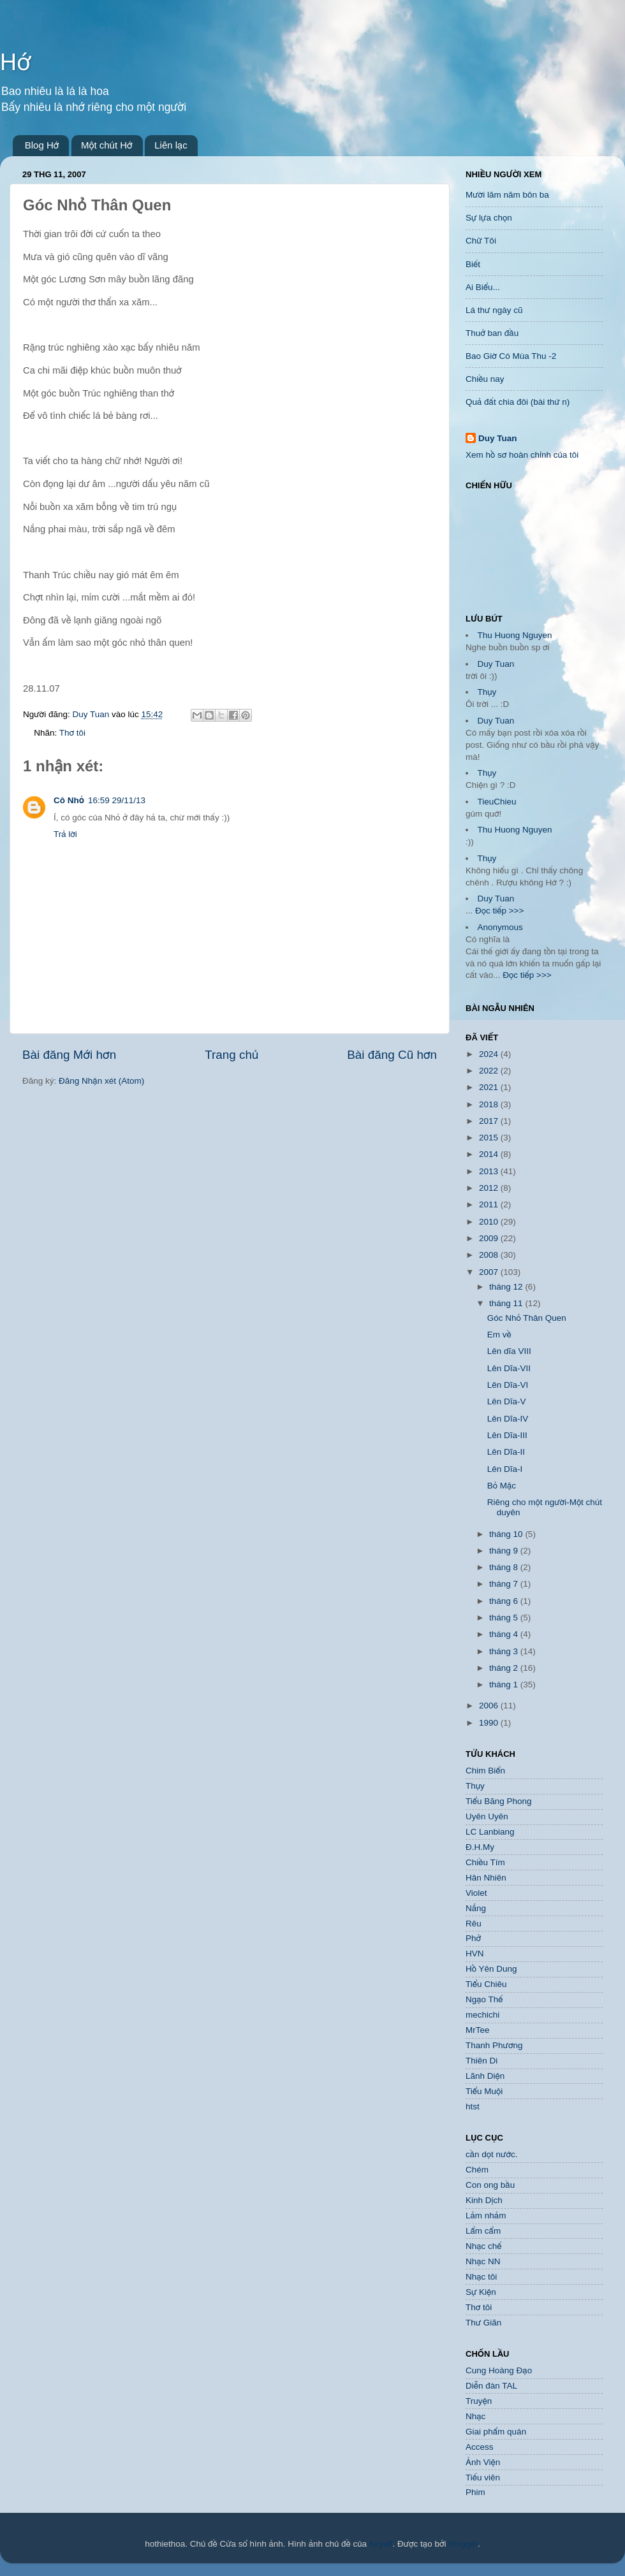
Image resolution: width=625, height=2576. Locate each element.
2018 (490, 1104)
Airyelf (381, 2544)
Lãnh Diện (485, 2076)
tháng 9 (504, 1550)
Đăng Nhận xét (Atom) (101, 1081)
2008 (490, 1255)
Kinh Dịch (484, 2200)
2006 (490, 1705)
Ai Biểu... (483, 287)
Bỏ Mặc (501, 1485)
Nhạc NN (483, 2261)
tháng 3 (504, 1651)
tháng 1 (504, 1684)
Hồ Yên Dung (491, 1969)
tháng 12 (507, 1287)
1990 (490, 1723)
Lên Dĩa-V (506, 1401)
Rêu (474, 1923)
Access (480, 2447)
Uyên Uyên (487, 1816)
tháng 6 (504, 1601)
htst (473, 2106)
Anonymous (500, 927)
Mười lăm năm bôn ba (507, 195)
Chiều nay (485, 379)
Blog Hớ (42, 145)
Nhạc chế (484, 2246)
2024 (490, 1054)
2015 (490, 1137)
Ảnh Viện (483, 2462)
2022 (490, 1070)
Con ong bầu (490, 2185)
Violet (476, 1893)
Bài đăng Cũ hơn (392, 1054)
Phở (473, 1938)
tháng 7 (504, 1584)
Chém (477, 2169)
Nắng (476, 1908)
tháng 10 (507, 1534)
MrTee (478, 2030)
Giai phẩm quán (496, 2431)
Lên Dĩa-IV (508, 1418)
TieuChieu (497, 801)
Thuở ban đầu (492, 333)
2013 (490, 1171)
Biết (473, 264)
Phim (475, 2492)
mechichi (482, 2014)
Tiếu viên (483, 2477)
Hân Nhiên (486, 1877)
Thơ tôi (72, 733)
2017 (490, 1121)
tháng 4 (504, 1634)
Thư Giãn (483, 2322)
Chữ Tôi (481, 240)
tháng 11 (507, 1303)
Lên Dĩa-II (506, 1452)
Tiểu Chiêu (486, 1984)
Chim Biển (485, 1770)
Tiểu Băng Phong (499, 1801)
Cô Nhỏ (69, 800)
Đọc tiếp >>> (498, 910)
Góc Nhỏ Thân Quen (526, 1318)
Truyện (479, 2401)
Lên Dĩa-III (507, 1435)
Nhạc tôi (481, 2276)
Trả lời (65, 834)
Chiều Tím (485, 1862)
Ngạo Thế (484, 1999)
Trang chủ (231, 1054)
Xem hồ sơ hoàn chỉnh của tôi (522, 455)
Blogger (463, 2544)
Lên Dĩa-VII (509, 1368)
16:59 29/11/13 (116, 800)
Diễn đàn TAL (491, 2385)
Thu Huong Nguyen (515, 635)
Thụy (487, 692)
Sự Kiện (481, 2292)
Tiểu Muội (484, 2091)
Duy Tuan (497, 438)
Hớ (15, 62)
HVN (475, 1953)
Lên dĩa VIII (509, 1351)
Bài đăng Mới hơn (69, 1054)
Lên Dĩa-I (505, 1469)
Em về (499, 1334)
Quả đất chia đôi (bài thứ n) (518, 402)
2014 (490, 1154)
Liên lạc (171, 145)
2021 (490, 1087)
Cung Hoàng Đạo (499, 2370)
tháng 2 (504, 1668)
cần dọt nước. (491, 2154)
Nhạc (475, 2416)
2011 (490, 1204)
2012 (490, 1188)
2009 (490, 1238)
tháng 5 (504, 1617)
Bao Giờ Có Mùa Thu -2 (511, 356)
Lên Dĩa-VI (508, 1385)
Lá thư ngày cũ (494, 310)
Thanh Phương (494, 2045)
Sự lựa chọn (489, 217)
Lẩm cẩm (483, 2231)
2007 (490, 1272)
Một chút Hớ (107, 145)
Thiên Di (481, 2060)
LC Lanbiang (490, 1832)
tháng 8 (504, 1567)
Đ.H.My (480, 1847)
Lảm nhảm (486, 2215)
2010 (490, 1221)
